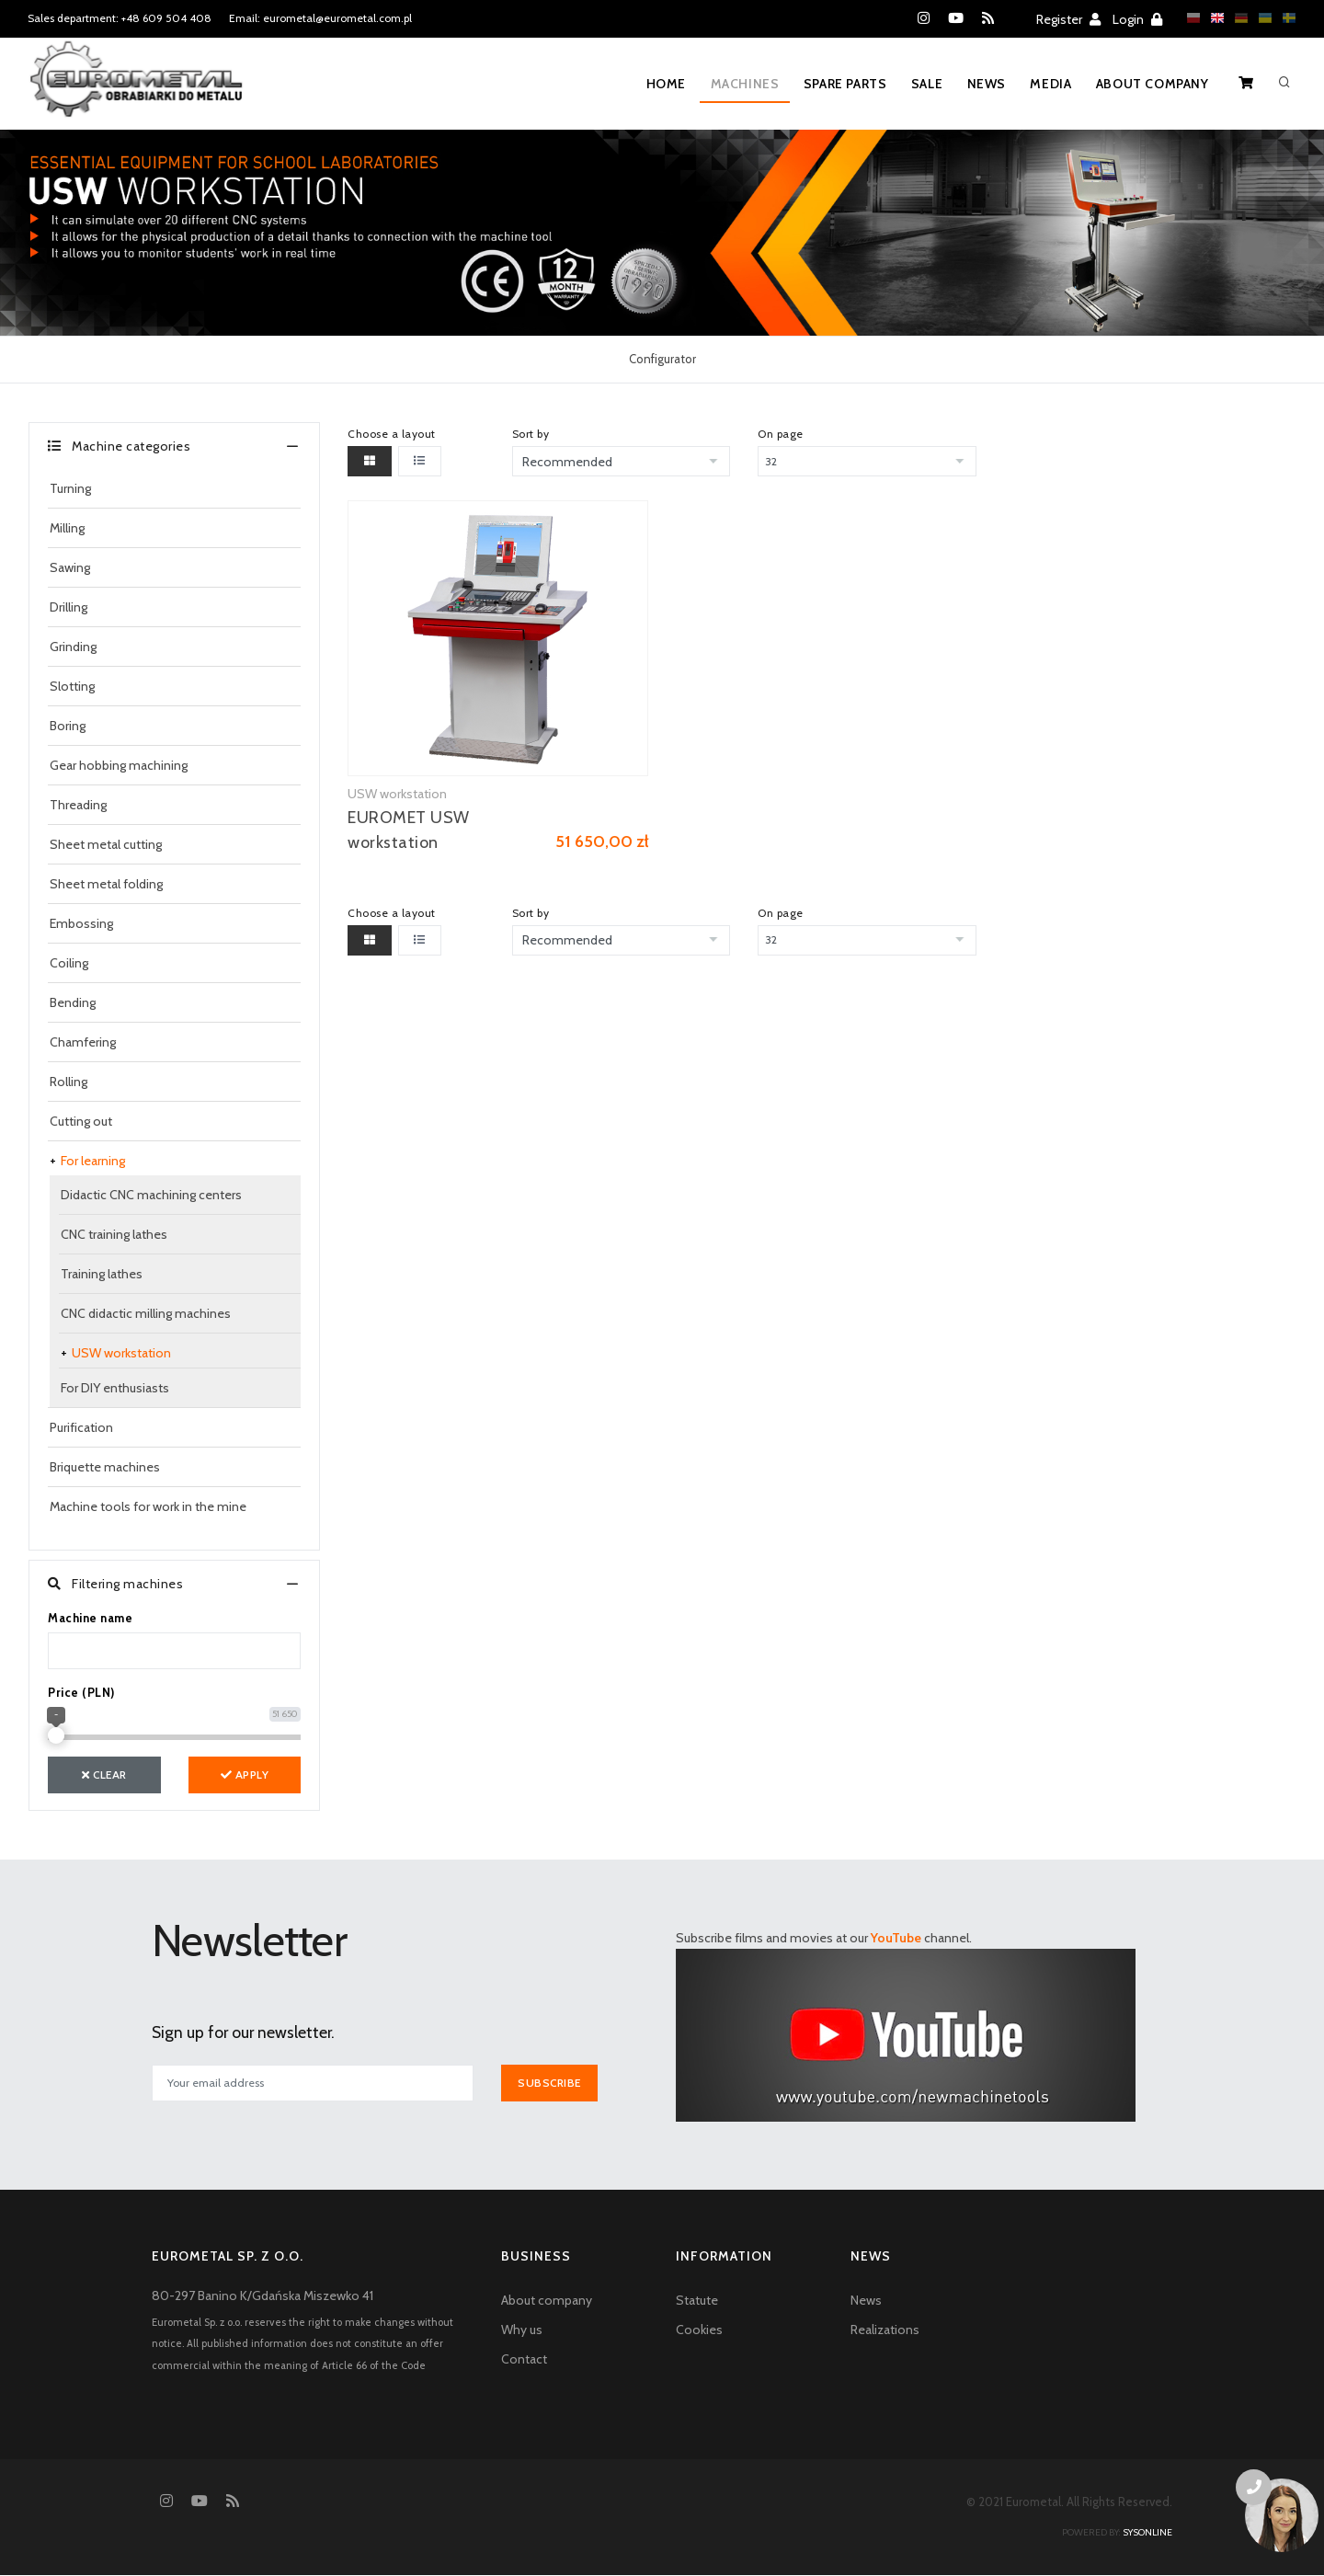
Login (1137, 19)
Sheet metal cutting (106, 844)
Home (657, 83)
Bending (73, 1002)
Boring (68, 725)
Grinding (73, 646)
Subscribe (550, 2082)
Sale (921, 83)
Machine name (90, 1617)
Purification (81, 1427)
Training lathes (102, 1273)
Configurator (662, 358)
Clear (104, 1774)
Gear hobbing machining (119, 765)
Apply (245, 1774)
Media (1048, 83)
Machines (736, 83)
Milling (67, 528)
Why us (521, 2329)
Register (1068, 19)
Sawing (70, 567)
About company (1151, 83)
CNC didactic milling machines (146, 1313)
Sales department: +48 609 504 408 (119, 18)
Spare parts (839, 83)
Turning (70, 488)
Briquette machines (105, 1467)
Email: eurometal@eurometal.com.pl (320, 18)
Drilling (68, 607)
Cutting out (81, 1121)
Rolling (68, 1081)
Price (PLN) (81, 1692)
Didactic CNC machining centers (151, 1194)
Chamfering (83, 1042)
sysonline (1147, 2533)
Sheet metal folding (106, 884)
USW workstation (121, 1353)
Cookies (699, 2329)
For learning (93, 1160)
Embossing (81, 923)
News (983, 83)
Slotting (72, 686)
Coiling (69, 963)
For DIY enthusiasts (115, 1388)
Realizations (884, 2329)
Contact (524, 2359)
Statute (697, 2300)
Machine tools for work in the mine (148, 1506)
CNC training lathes (114, 1234)
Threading (78, 804)
